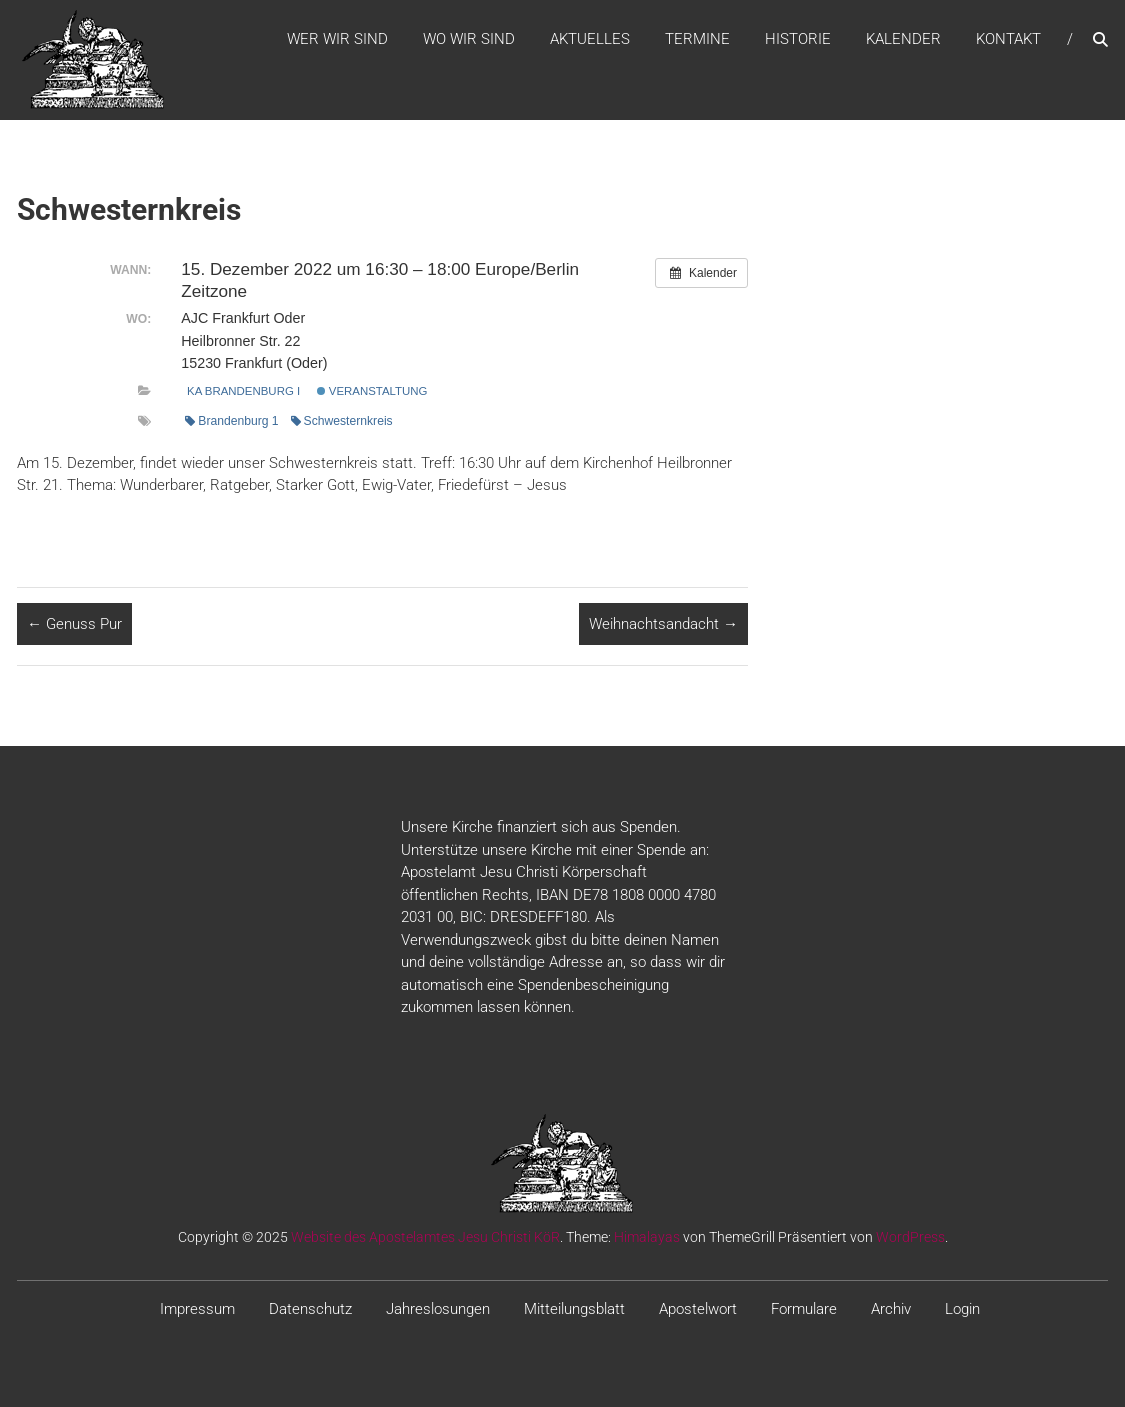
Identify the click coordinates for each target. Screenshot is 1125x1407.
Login (962, 1309)
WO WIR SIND (469, 39)
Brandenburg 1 (231, 421)
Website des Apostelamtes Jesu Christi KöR (425, 1237)
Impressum (197, 1309)
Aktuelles (590, 39)
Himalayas (647, 1237)
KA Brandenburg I (243, 391)
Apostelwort (698, 1309)
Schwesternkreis (342, 421)
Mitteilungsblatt (574, 1309)
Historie (798, 39)
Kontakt (1008, 39)
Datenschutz (310, 1309)
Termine (697, 39)
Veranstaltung (372, 391)
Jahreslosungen (438, 1309)
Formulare (804, 1309)
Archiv (891, 1309)
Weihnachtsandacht (663, 624)
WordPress (910, 1237)
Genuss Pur (74, 624)
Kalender (903, 39)
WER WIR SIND (337, 39)
